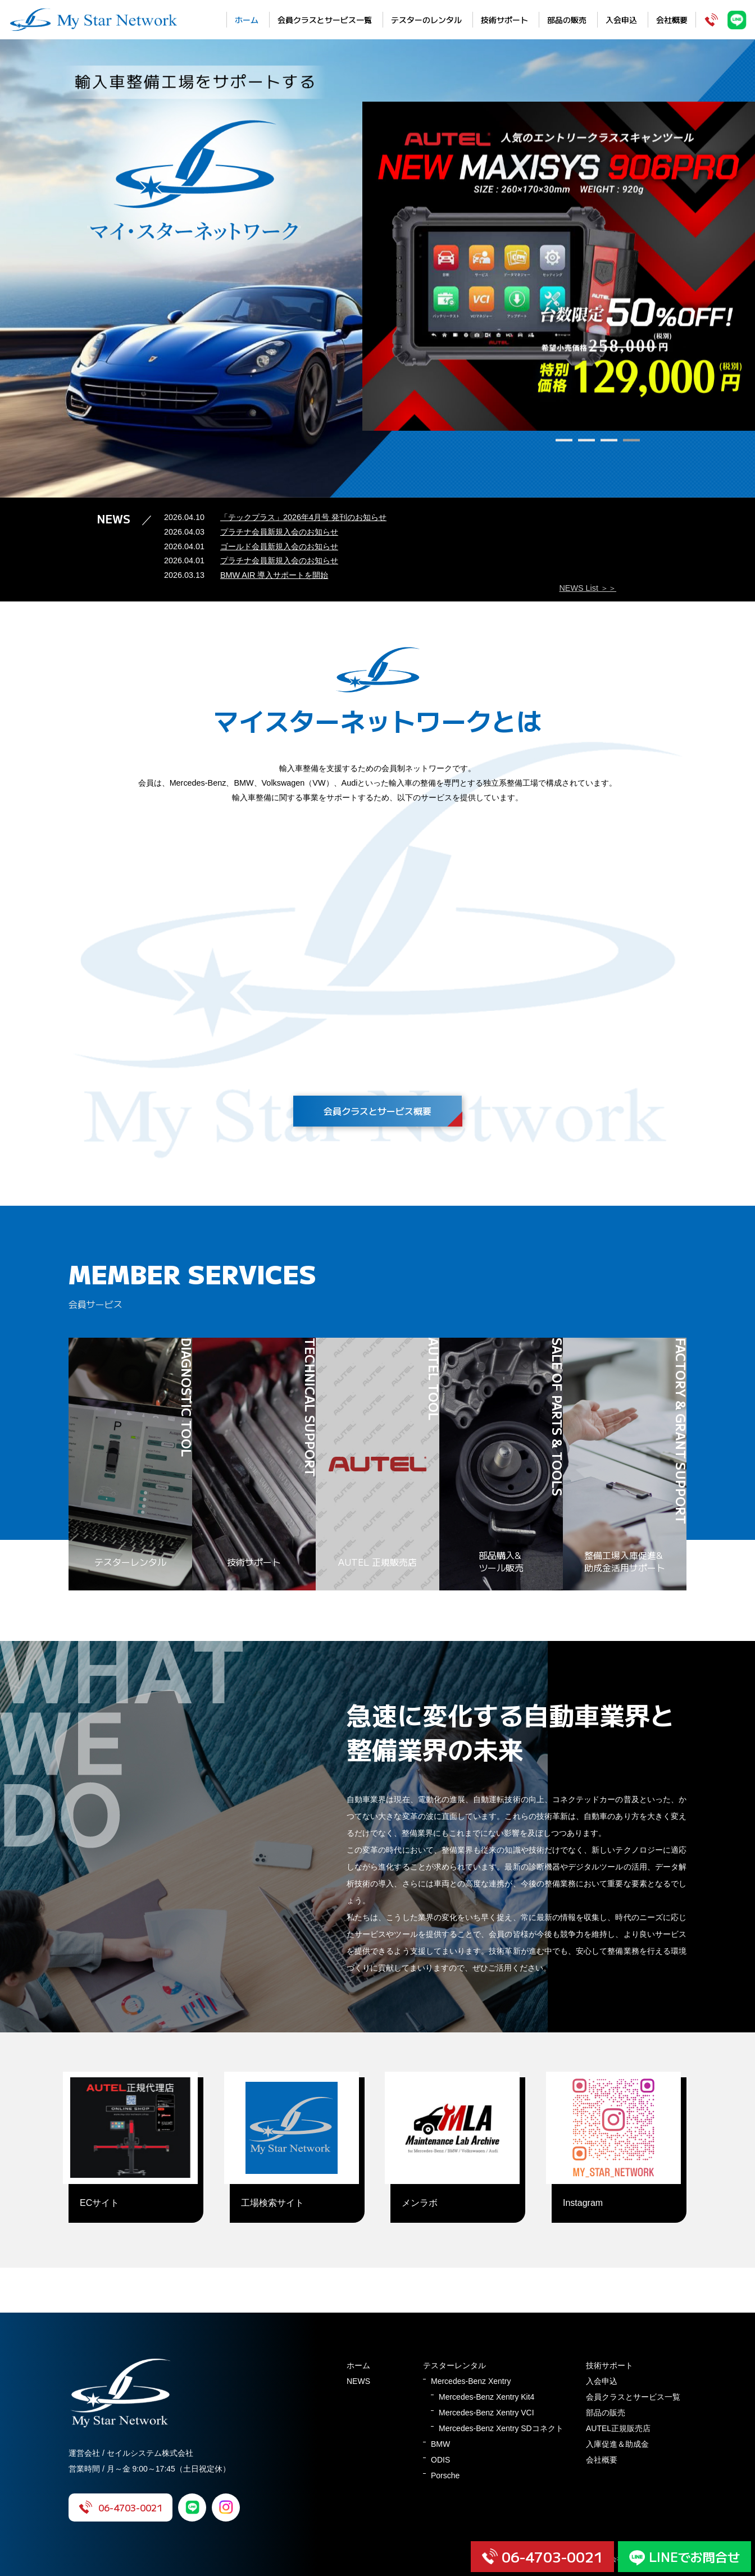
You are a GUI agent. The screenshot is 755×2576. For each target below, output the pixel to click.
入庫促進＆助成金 (617, 2444)
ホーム (246, 19)
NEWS (358, 2381)
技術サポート (504, 19)
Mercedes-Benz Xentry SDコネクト (501, 2428)
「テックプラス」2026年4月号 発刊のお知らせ (303, 517)
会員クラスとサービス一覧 (325, 19)
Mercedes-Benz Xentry (471, 2381)
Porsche (445, 2475)
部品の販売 (566, 19)
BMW (440, 2444)
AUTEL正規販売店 (618, 2428)
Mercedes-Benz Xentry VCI (486, 2412)
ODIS (440, 2459)
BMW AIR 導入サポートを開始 (274, 575)
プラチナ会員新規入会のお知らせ (279, 531)
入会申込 (621, 19)
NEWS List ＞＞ (587, 587)
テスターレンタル (454, 2365)
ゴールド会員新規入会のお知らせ (279, 546)
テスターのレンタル (426, 19)
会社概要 (672, 19)
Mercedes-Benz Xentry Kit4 (486, 2396)
